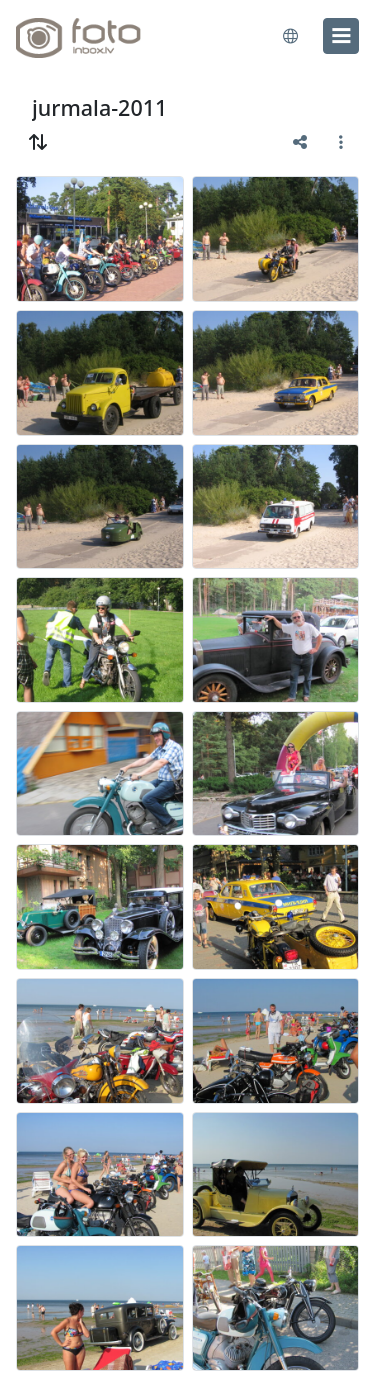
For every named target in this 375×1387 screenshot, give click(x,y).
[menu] (341, 36)
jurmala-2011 (99, 107)
